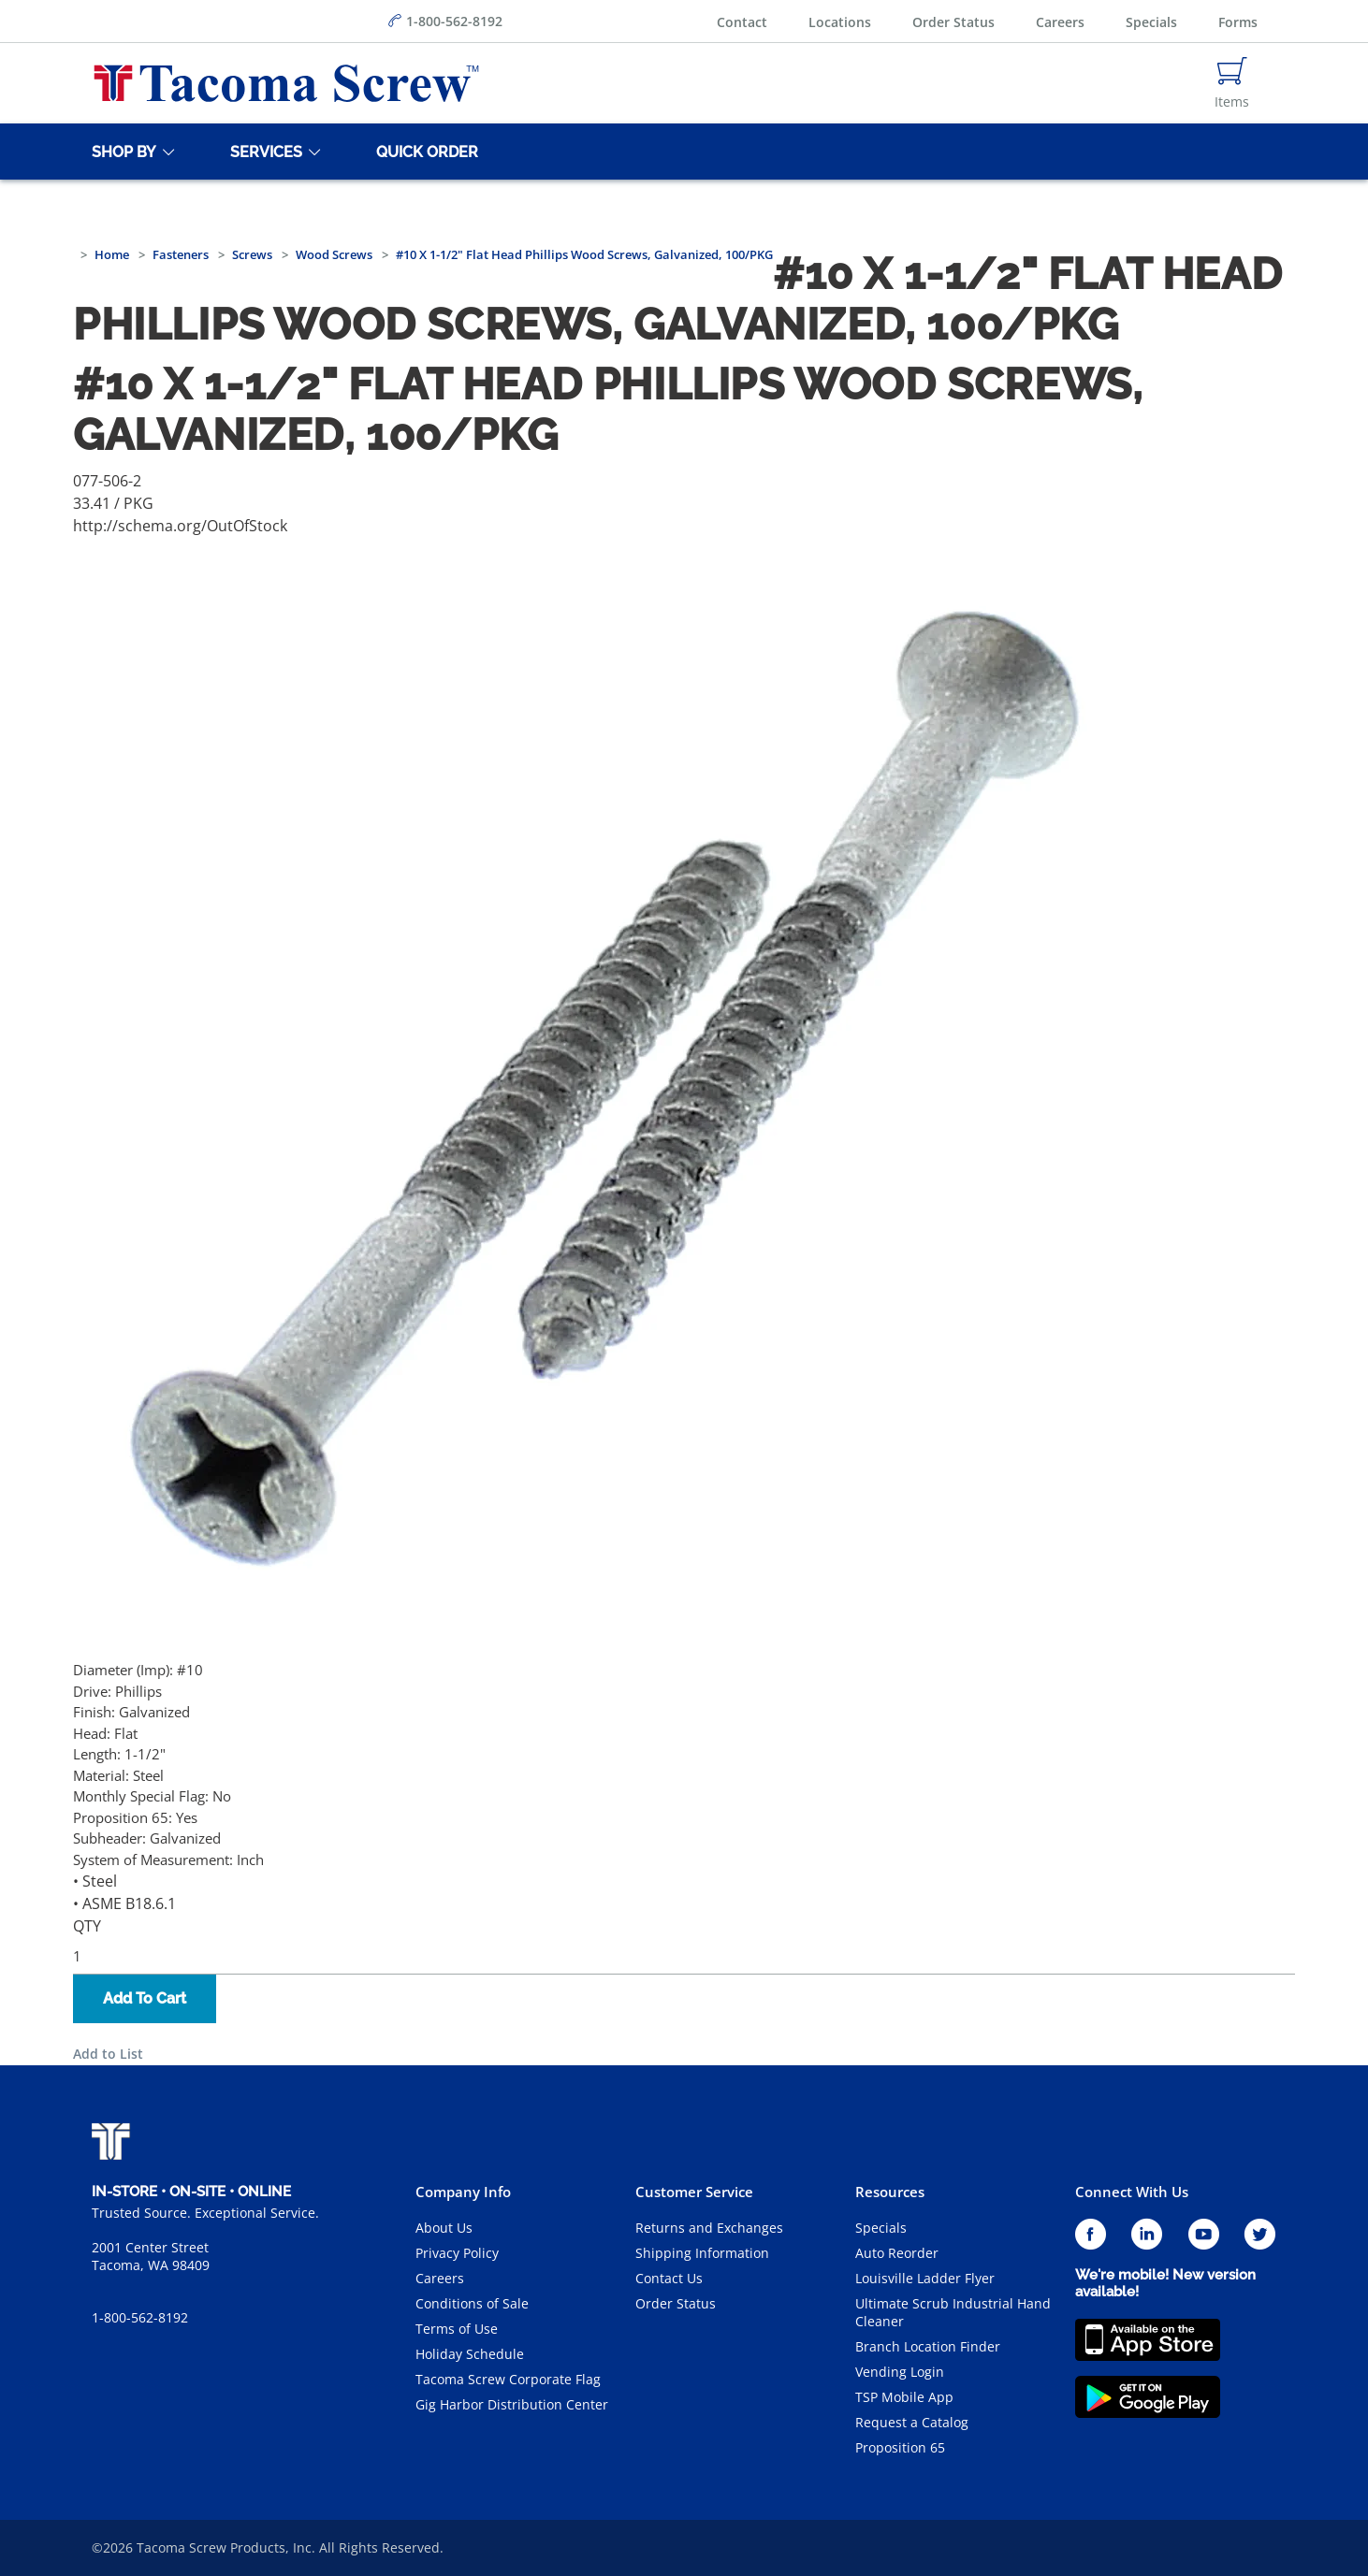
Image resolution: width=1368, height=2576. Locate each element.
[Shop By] (120, 151)
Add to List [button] (108, 2053)
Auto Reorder (897, 2253)
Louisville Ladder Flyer (925, 2278)
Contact (742, 22)
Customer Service (694, 2191)
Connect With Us (1131, 2191)
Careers (1060, 22)
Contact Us (669, 2278)
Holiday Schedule (469, 2354)
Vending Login (899, 2372)
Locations (839, 22)
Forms (1238, 22)
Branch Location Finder (927, 2346)
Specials (1151, 22)
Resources (889, 2191)
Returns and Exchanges (709, 2227)
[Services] (263, 151)
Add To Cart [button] (144, 1998)
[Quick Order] (424, 151)
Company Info (463, 2191)
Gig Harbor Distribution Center (511, 2404)
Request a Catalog (911, 2422)
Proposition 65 (900, 2447)
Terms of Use (456, 2328)
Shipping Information (702, 2253)
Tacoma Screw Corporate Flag (508, 2379)
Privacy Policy (457, 2253)
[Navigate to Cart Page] (1231, 83)
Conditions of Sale (472, 2303)
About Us (444, 2227)
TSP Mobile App (904, 2397)
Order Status (953, 22)
